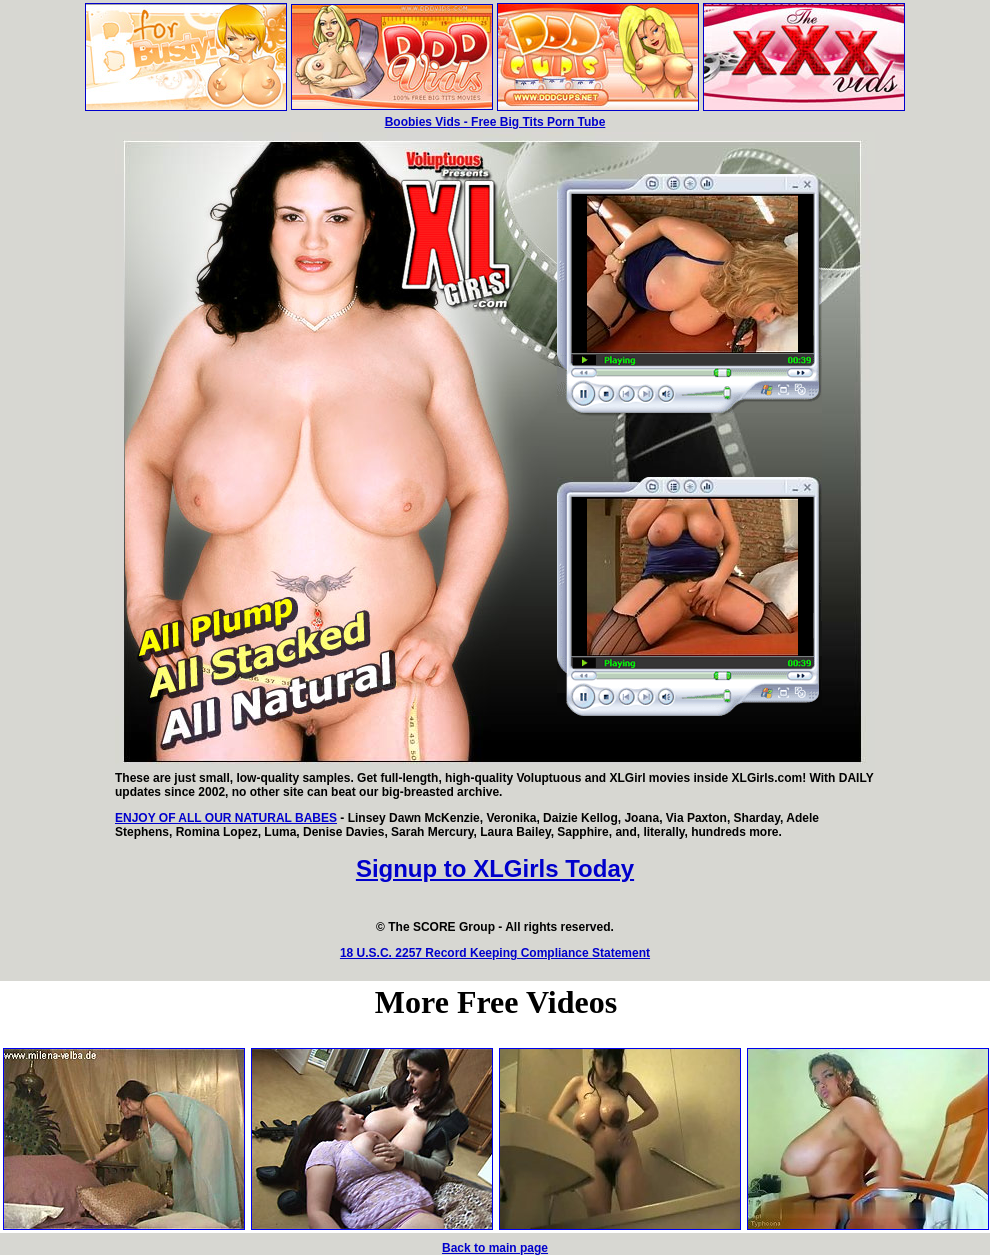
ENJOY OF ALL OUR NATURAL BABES (226, 818)
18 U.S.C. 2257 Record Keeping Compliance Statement (495, 953)
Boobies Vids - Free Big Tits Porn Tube (495, 122)
